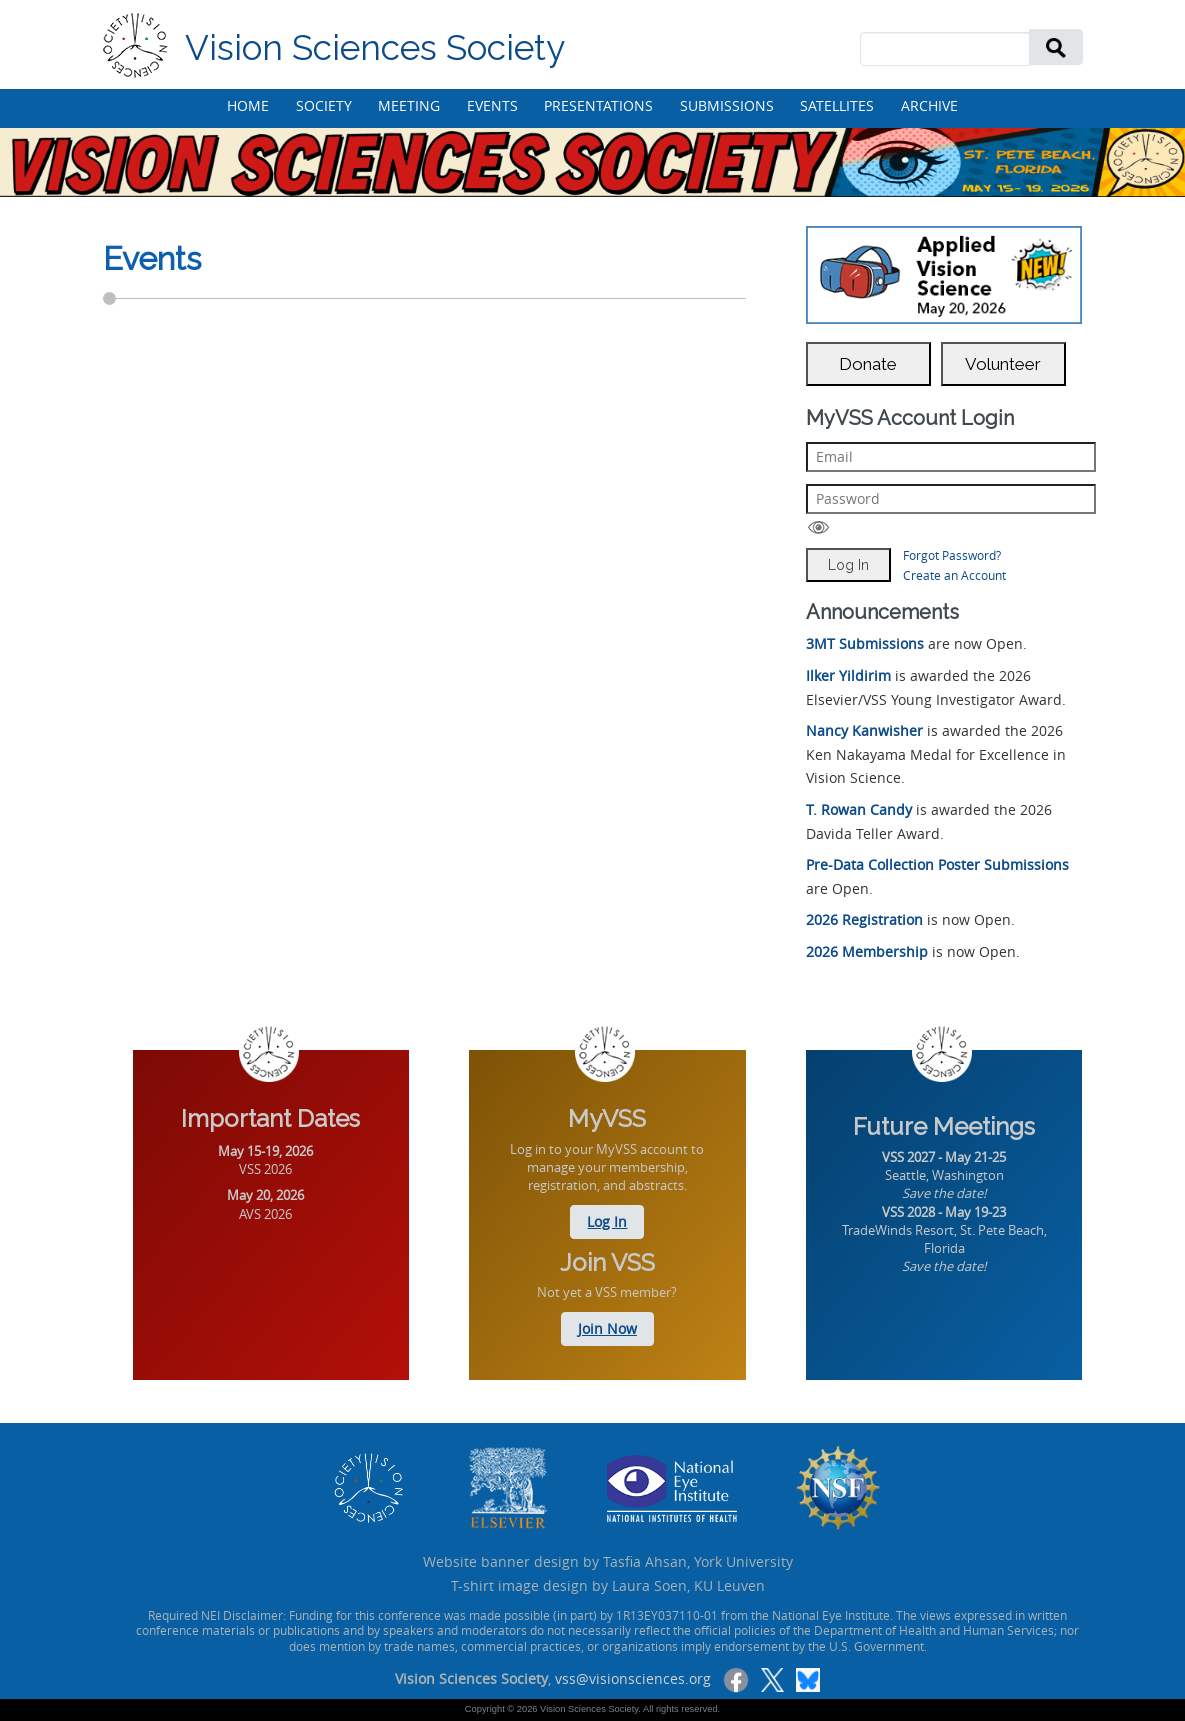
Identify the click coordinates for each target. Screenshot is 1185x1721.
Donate (868, 364)
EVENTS (492, 105)
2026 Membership (867, 951)
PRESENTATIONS (598, 105)
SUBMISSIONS (727, 105)
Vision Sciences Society (375, 47)
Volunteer (1003, 364)
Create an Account (954, 575)
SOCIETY (324, 105)
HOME (248, 105)
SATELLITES (837, 105)
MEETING (409, 105)
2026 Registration (864, 919)
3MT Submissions (865, 643)
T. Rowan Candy (859, 809)
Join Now (607, 1328)
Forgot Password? (952, 555)
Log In (607, 1221)
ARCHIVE (929, 105)
